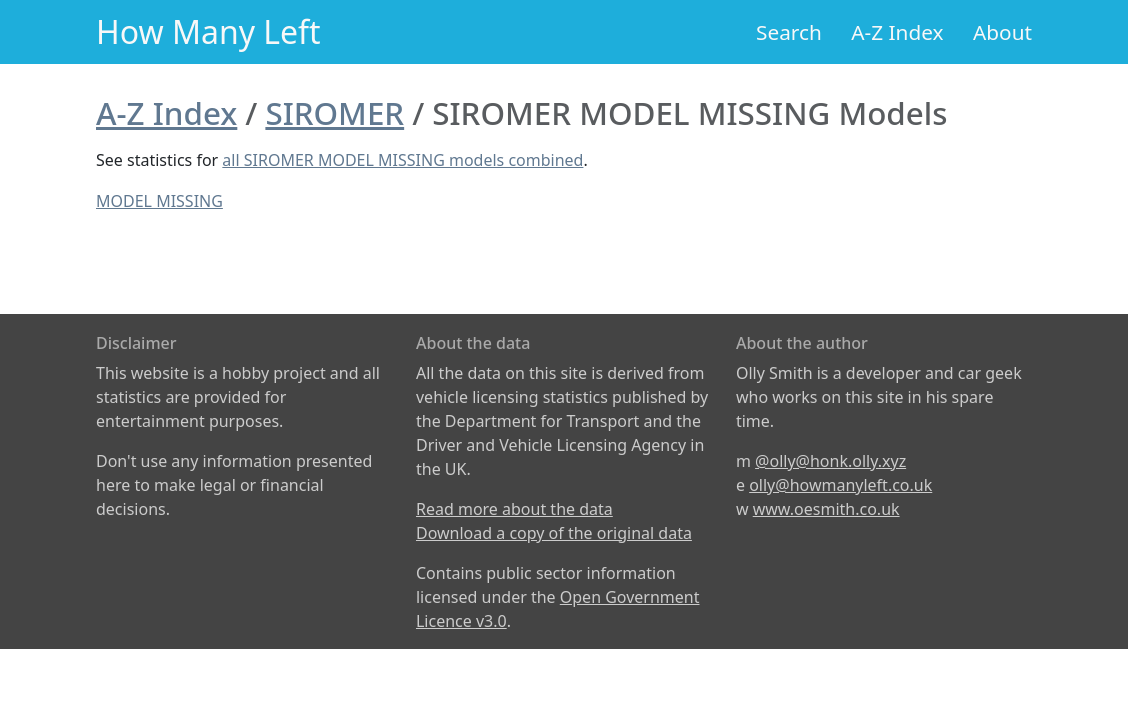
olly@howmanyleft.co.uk (840, 485)
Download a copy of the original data (554, 533)
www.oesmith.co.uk (826, 509)
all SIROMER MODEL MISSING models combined (402, 160)
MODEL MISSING (159, 201)
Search (789, 32)
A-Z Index (897, 32)
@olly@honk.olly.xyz (830, 461)
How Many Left (208, 31)
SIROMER (334, 112)
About (1002, 32)
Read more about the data (514, 509)
